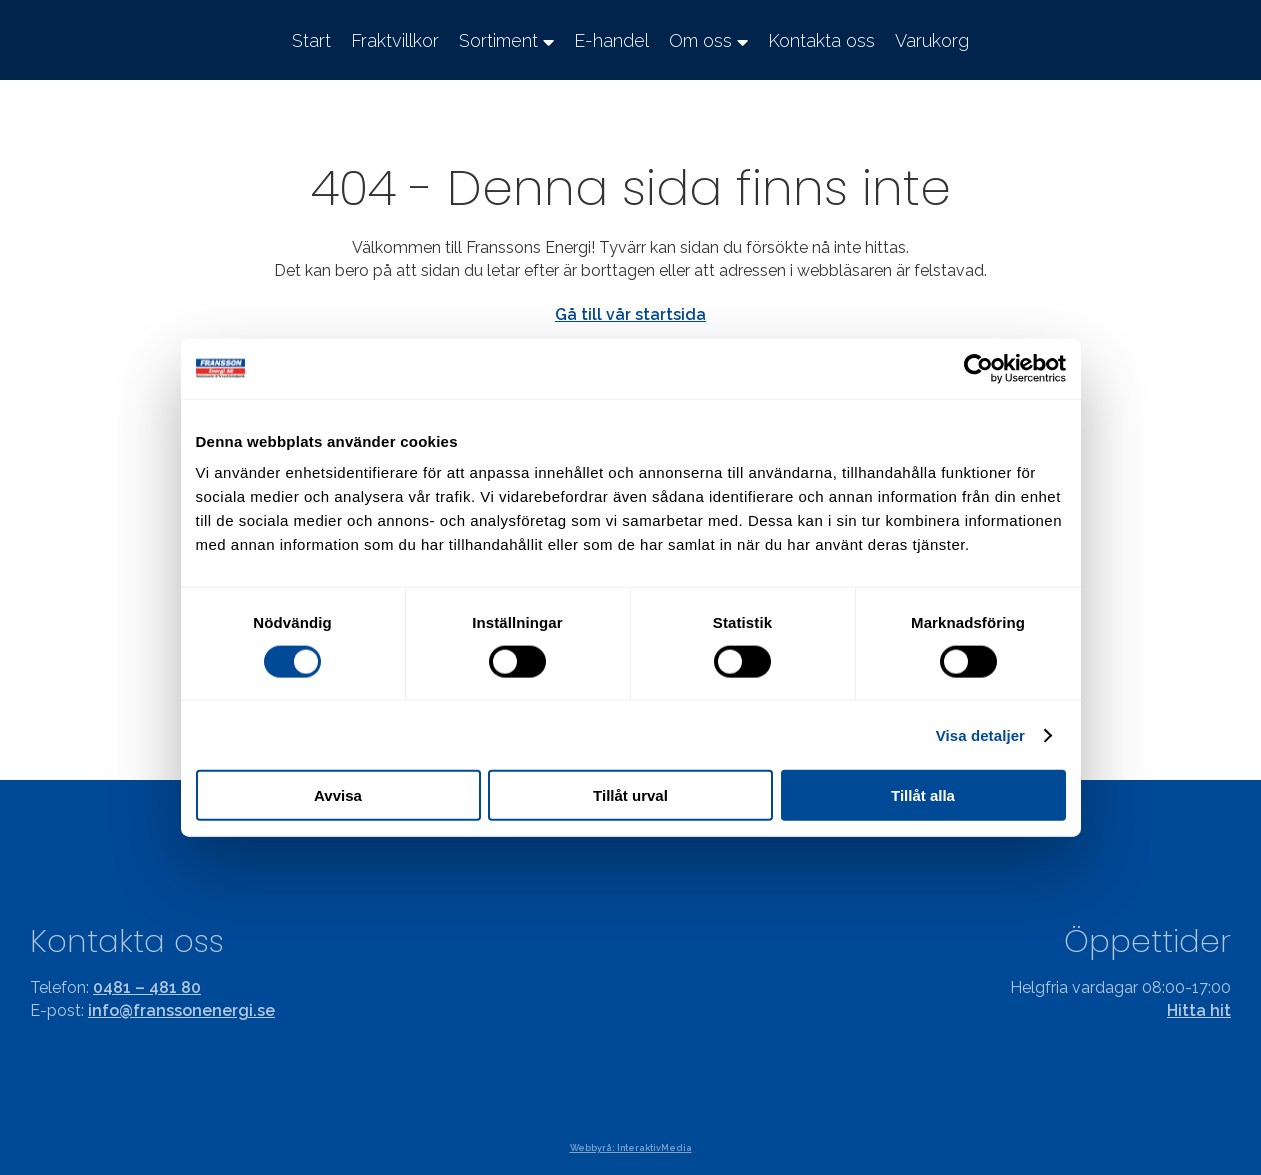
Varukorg (932, 40)
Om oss (700, 40)
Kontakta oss (821, 40)
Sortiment (498, 40)
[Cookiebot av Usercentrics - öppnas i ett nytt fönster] (978, 368)
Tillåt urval (630, 795)
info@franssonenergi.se (181, 1010)
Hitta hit (1199, 1010)
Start (311, 40)
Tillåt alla (923, 795)
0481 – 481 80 (147, 987)
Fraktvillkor (395, 40)
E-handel (611, 40)
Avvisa (338, 795)
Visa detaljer (980, 734)
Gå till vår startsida (630, 314)
